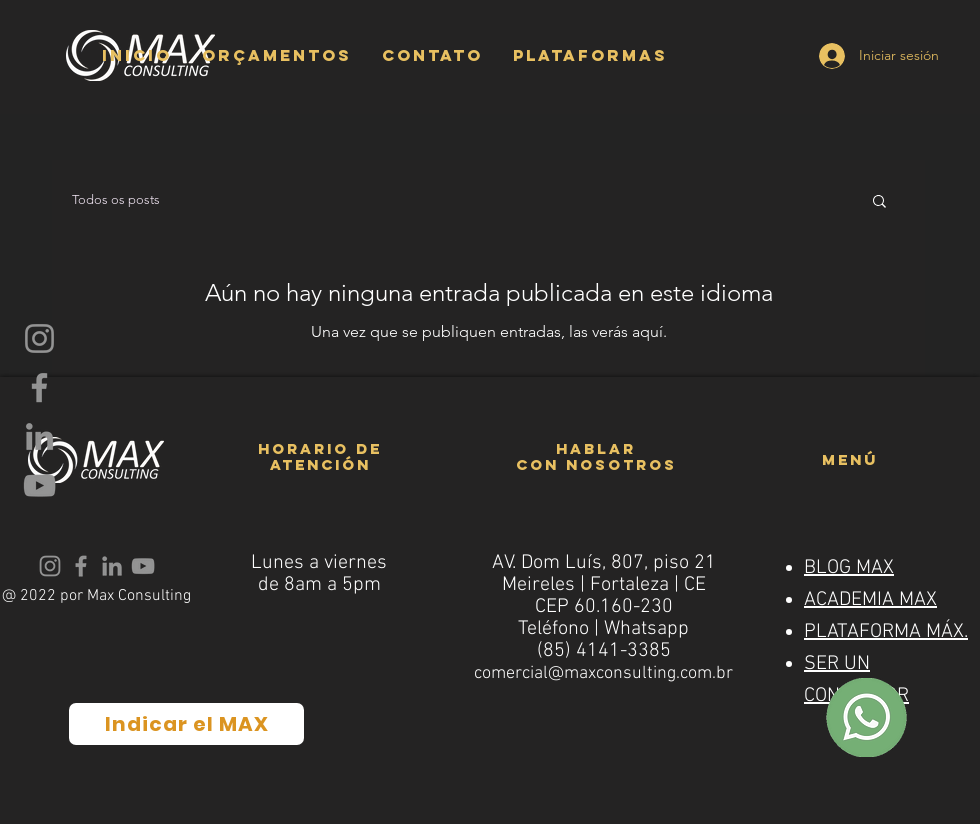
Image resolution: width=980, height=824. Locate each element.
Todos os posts (116, 199)
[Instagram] (39, 338)
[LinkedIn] (39, 436)
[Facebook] (39, 387)
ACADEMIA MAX (870, 600)
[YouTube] (39, 485)
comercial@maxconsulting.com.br (603, 673)
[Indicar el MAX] (186, 724)
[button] (277, 55)
